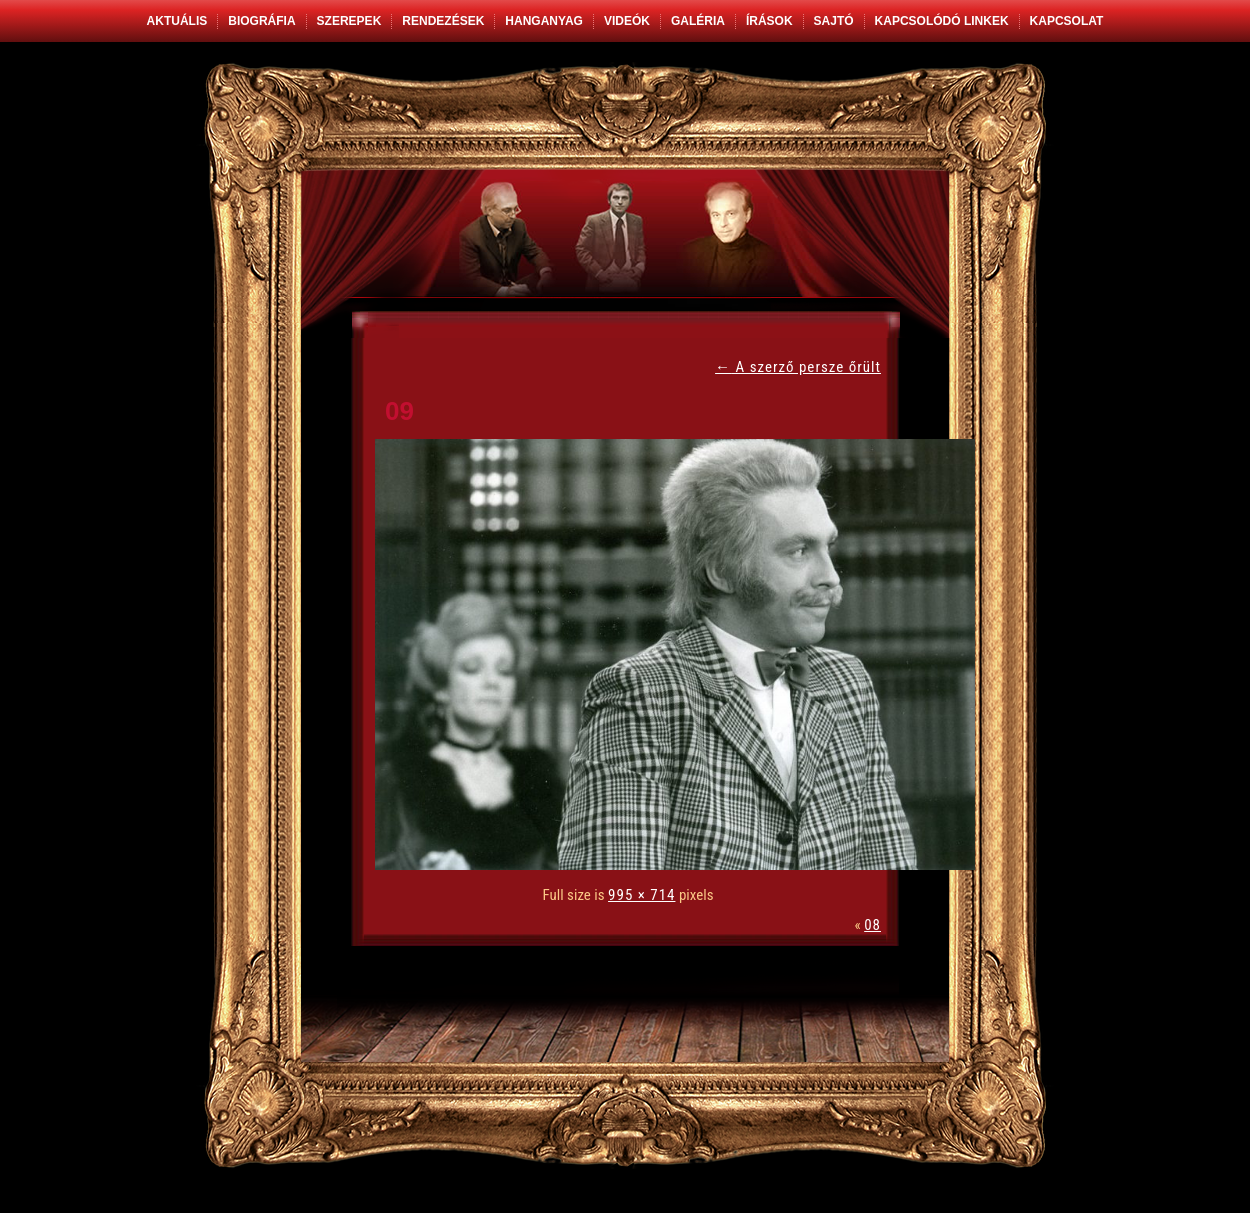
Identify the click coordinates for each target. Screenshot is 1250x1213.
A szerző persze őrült (798, 367)
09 (399, 411)
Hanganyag (544, 21)
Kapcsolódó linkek (942, 21)
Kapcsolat (1067, 21)
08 (872, 925)
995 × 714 (641, 895)
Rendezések (443, 21)
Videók (627, 21)
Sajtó (834, 21)
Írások (769, 21)
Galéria (698, 21)
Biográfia (261, 21)
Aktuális (177, 21)
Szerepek (349, 21)
